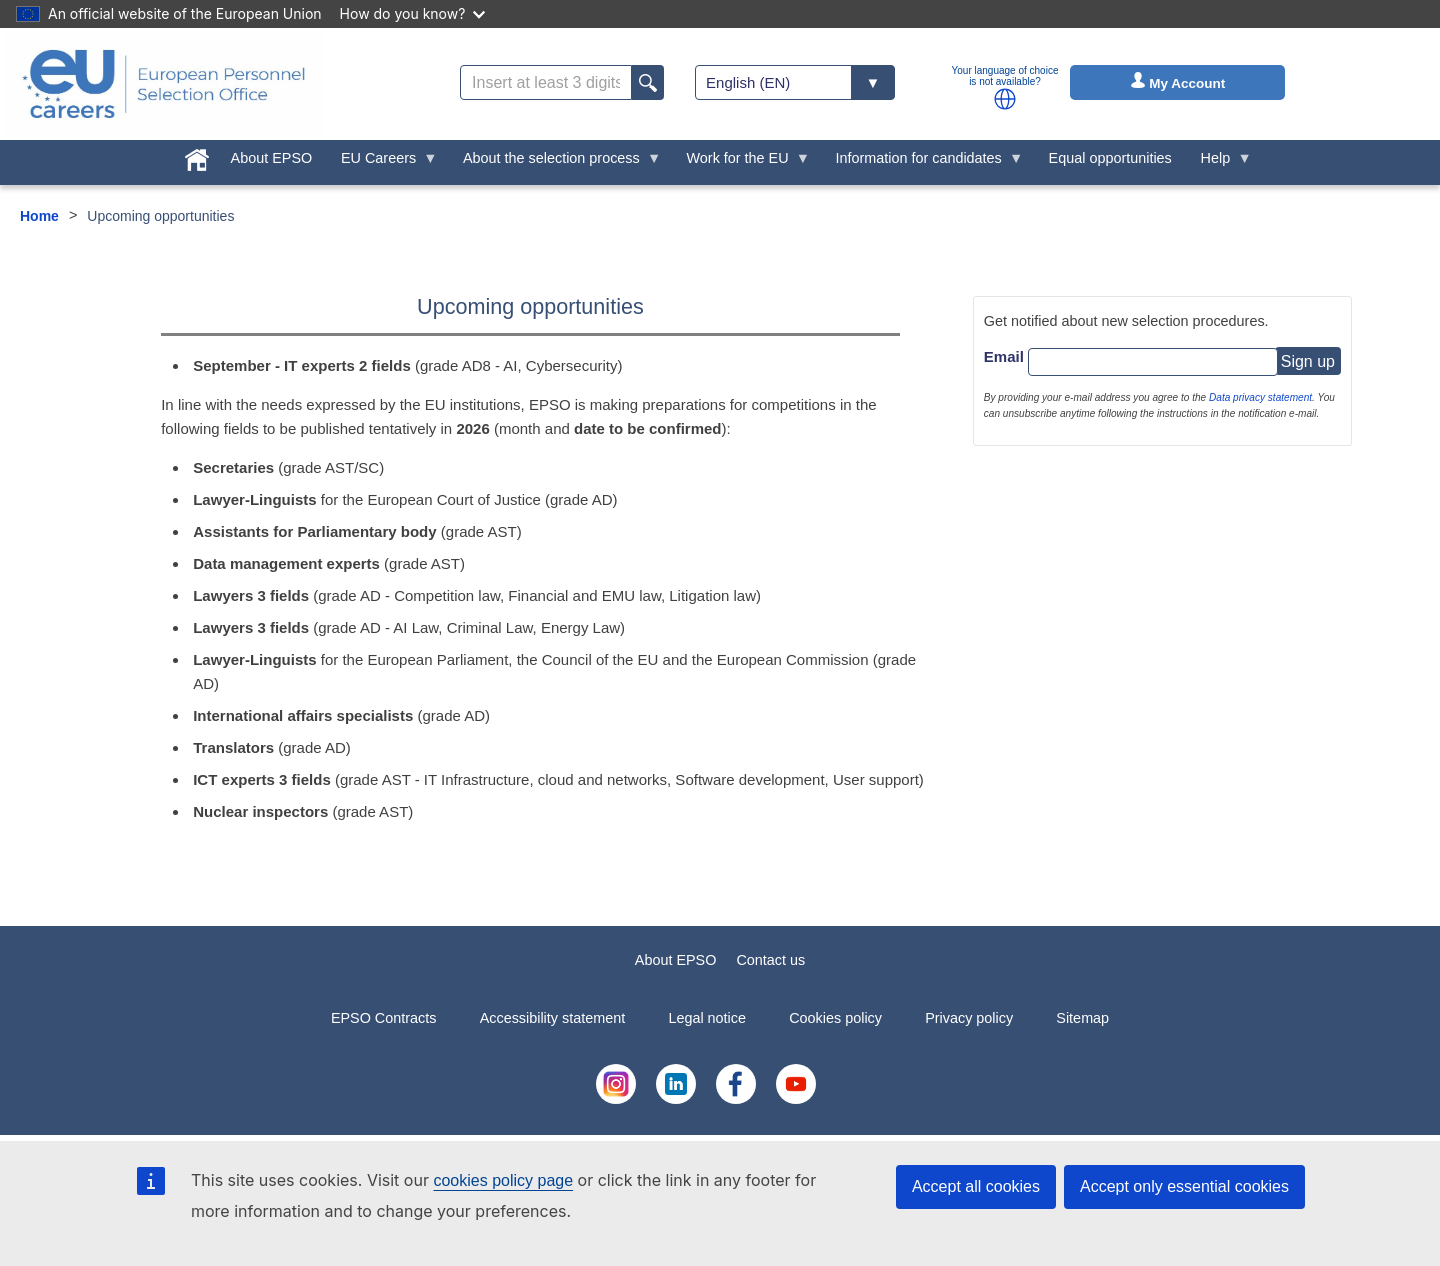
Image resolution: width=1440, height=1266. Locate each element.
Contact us (770, 960)
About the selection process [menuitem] (555, 163)
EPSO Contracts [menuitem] (384, 1018)
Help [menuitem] (1219, 163)
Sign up (1308, 361)
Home (39, 216)
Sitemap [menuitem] (1082, 1018)
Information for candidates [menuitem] (922, 163)
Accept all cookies (976, 1186)
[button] (1005, 99)
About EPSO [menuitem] (272, 158)
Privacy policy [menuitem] (969, 1018)
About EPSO (676, 960)
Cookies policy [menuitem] (835, 1018)
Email (1004, 356)
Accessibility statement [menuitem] (553, 1018)
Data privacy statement (1260, 397)
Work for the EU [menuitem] (741, 163)
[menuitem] (196, 156)
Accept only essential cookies (1184, 1186)
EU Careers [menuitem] (382, 163)
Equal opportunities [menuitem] (1110, 158)
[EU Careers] (164, 84)
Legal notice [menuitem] (707, 1018)
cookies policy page (503, 1180)
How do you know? (413, 13)
